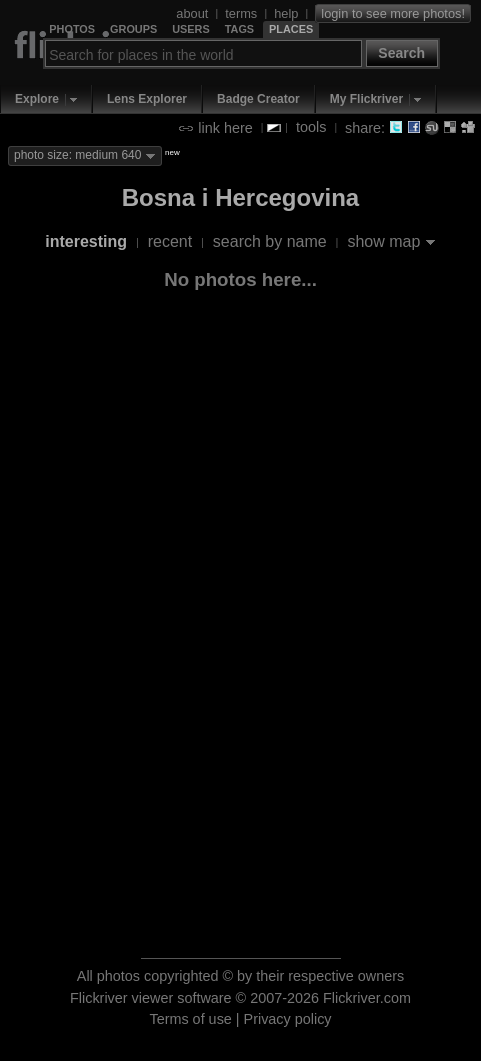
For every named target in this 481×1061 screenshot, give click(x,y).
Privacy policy (288, 1019)
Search (401, 53)
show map (383, 241)
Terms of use (190, 1019)
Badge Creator (258, 99)
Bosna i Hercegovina (240, 197)
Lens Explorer (147, 99)
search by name (270, 241)
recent (170, 241)
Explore (37, 99)
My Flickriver (366, 99)
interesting (86, 241)
